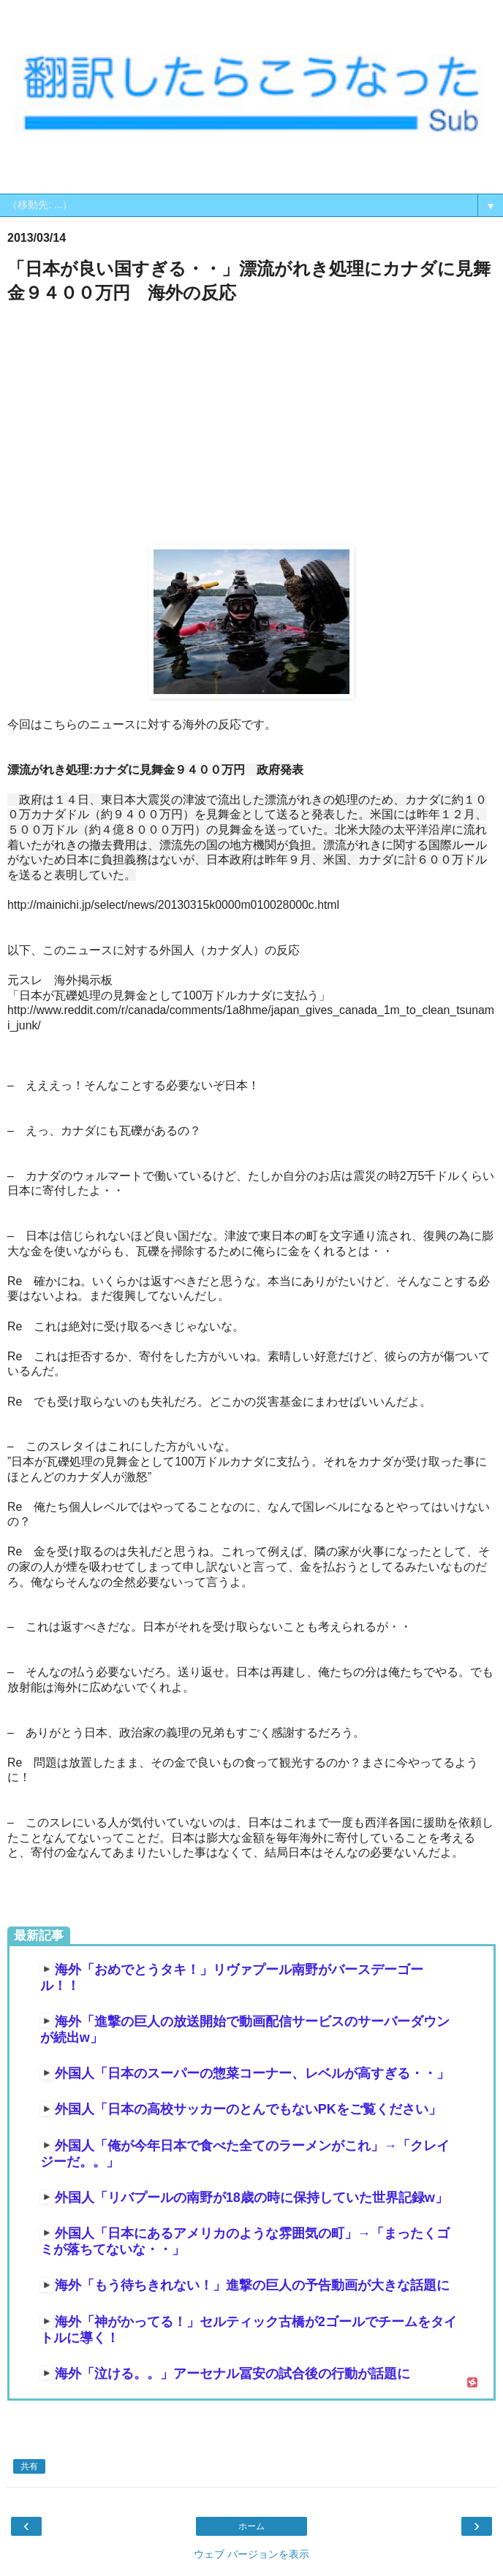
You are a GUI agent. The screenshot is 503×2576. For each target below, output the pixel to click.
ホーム (251, 2526)
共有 (29, 2466)
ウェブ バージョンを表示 (251, 2554)
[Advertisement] (251, 425)
